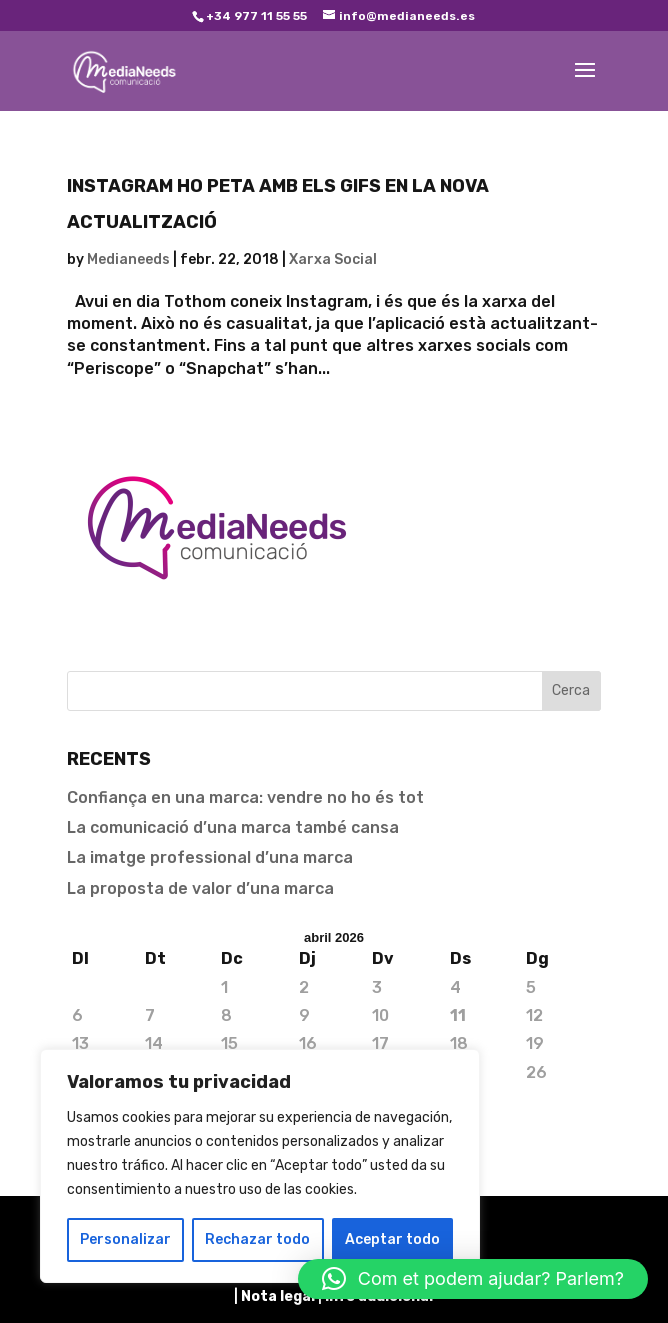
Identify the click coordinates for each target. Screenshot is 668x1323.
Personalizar (125, 1239)
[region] (260, 1166)
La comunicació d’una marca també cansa (233, 827)
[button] (473, 1279)
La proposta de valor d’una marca (200, 888)
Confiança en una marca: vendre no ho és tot (245, 797)
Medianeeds (128, 259)
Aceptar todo (392, 1239)
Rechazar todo (257, 1239)
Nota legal (279, 1296)
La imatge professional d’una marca (210, 857)
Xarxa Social (333, 259)
